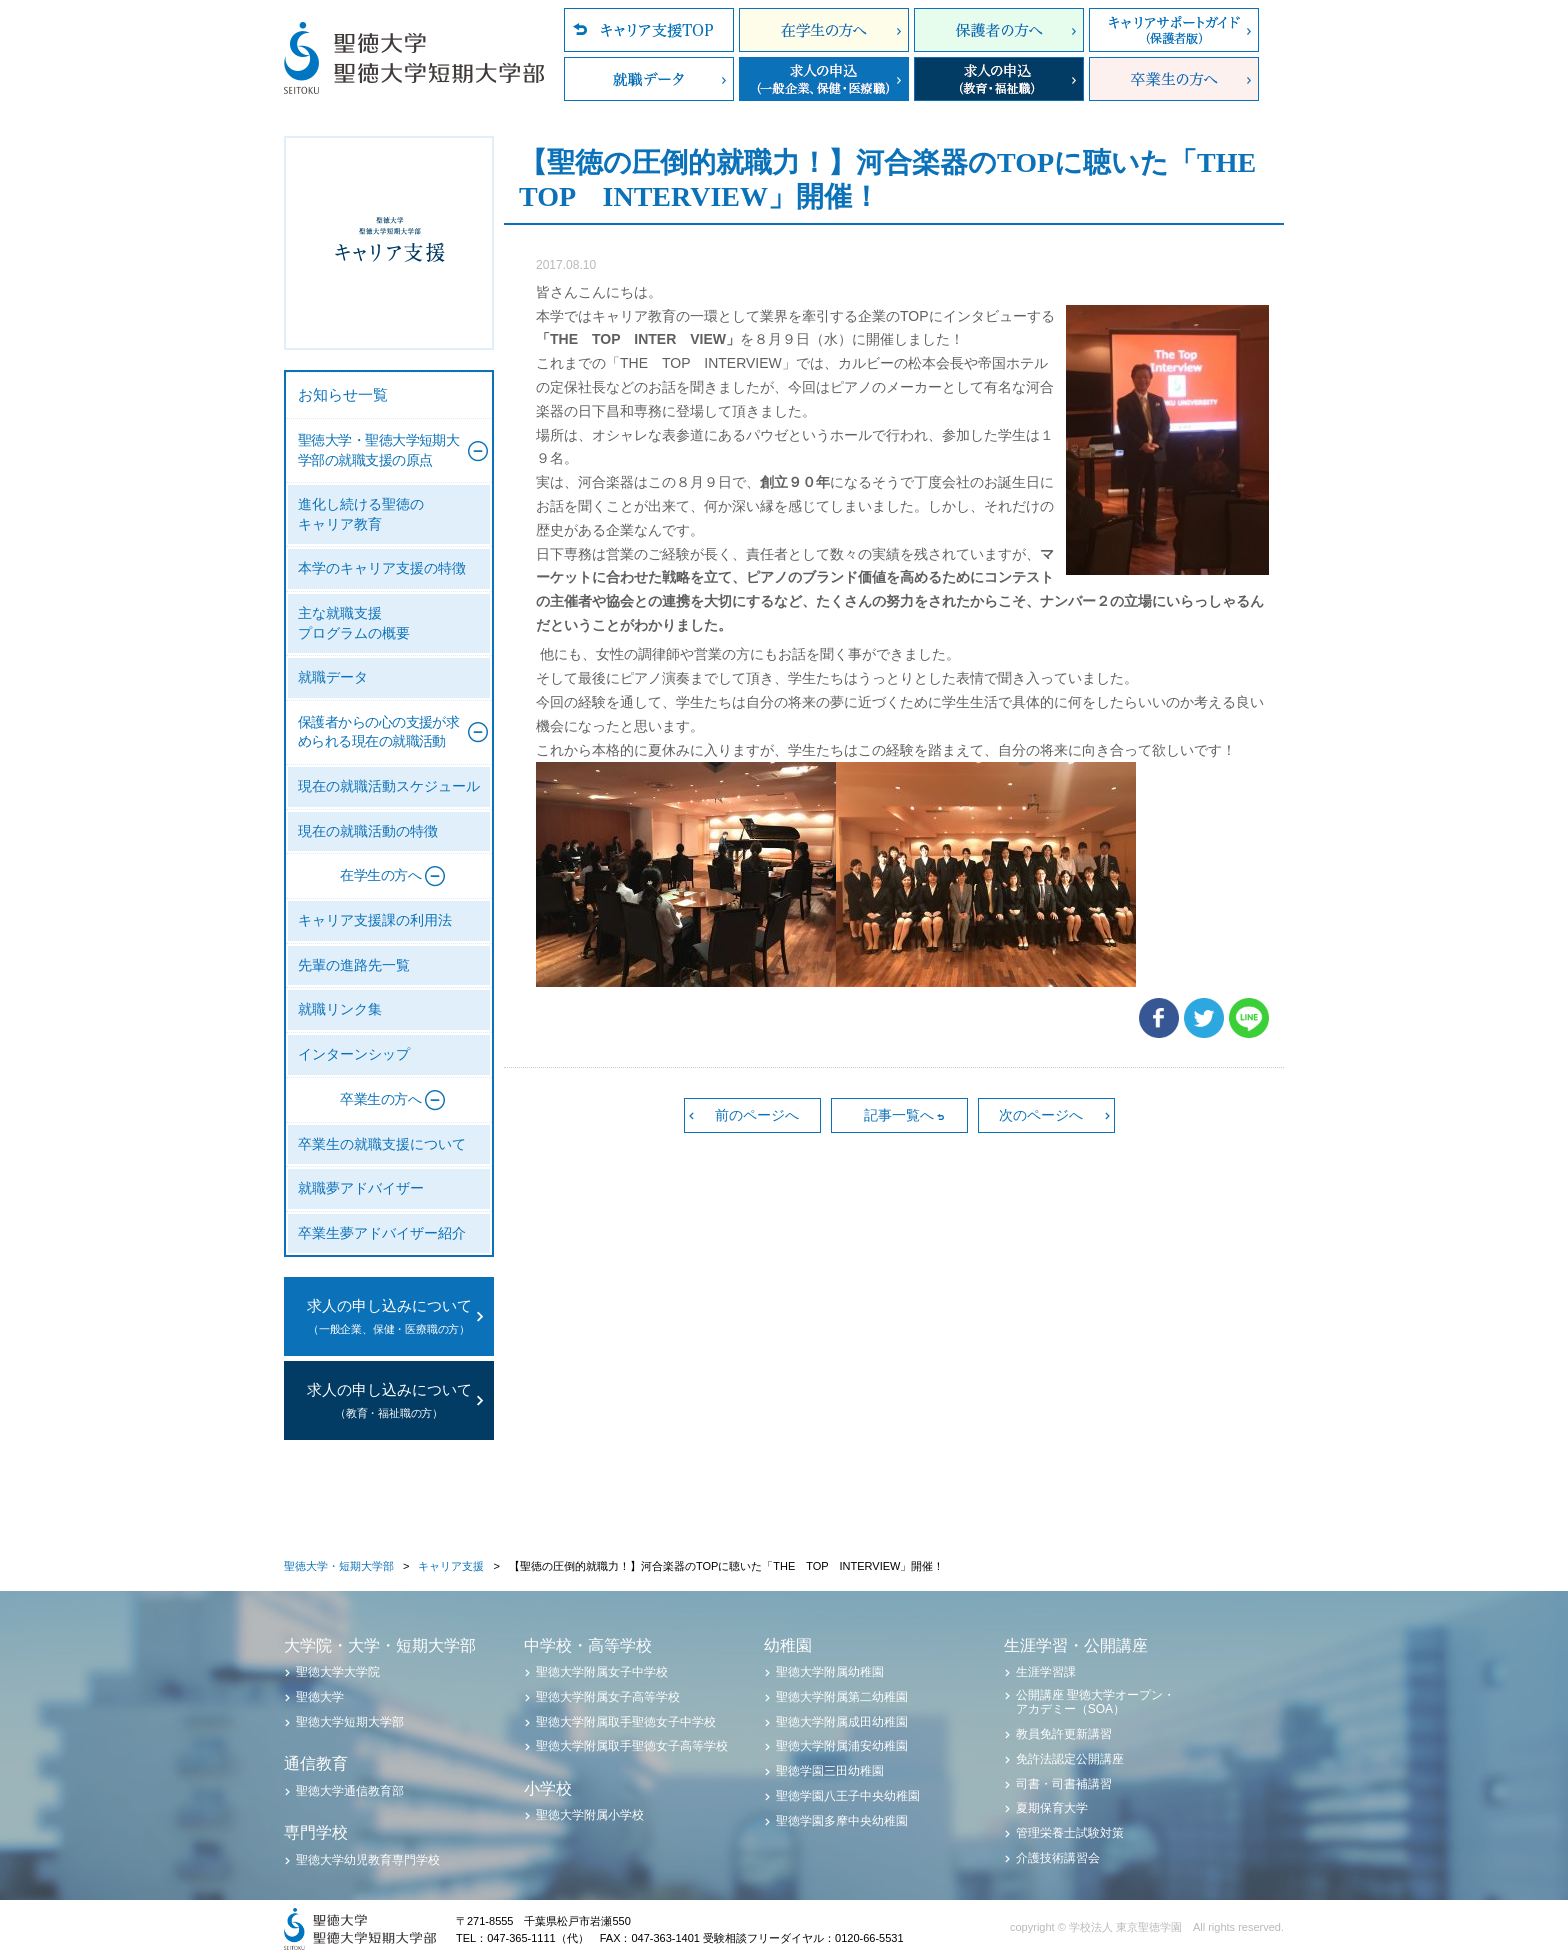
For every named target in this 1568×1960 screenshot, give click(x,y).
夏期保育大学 (1052, 1808)
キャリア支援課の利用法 (375, 920)
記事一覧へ (899, 1115)
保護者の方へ (999, 30)
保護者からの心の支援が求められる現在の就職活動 (378, 732)
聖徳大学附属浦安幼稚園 (842, 1746)
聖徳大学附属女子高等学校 (608, 1697)
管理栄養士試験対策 (1070, 1833)
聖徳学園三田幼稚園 (830, 1771)
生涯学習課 (1046, 1672)
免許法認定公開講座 (1070, 1759)
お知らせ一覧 (343, 395)
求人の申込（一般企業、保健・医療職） (824, 79)
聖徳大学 (320, 1697)
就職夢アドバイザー (361, 1188)
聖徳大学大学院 (338, 1672)
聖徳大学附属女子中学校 (602, 1672)
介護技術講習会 (1058, 1858)
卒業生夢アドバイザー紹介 (382, 1233)
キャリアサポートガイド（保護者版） (1174, 30)
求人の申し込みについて (389, 1318)
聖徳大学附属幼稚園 (830, 1672)
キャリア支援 (451, 1566)
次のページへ (1041, 1115)
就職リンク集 (340, 1009)
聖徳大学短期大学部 (350, 1722)
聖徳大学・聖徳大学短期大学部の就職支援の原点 (378, 450)
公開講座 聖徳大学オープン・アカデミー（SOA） (1095, 1702)
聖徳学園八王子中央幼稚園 (848, 1796)
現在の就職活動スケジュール (389, 786)
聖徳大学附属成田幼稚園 (842, 1722)
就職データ (649, 79)
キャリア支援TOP (649, 30)
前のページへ (757, 1115)
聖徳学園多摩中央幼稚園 (842, 1821)
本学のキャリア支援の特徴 (382, 568)
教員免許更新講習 (1064, 1734)
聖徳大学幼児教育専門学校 (368, 1860)
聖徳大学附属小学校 (590, 1815)
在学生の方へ (824, 30)
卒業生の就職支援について (382, 1144)
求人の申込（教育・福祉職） (999, 79)
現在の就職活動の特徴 (368, 831)
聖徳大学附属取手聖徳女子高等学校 (632, 1746)
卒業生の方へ (1174, 79)
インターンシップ (354, 1054)
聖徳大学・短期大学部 (339, 1566)
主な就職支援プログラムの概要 (354, 623)
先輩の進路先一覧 (354, 965)
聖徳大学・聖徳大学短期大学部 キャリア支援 (389, 243)
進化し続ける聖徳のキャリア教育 (361, 514)
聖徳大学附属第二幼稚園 (842, 1697)
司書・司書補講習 (1064, 1784)
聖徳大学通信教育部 (350, 1791)
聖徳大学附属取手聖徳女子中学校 (626, 1722)
